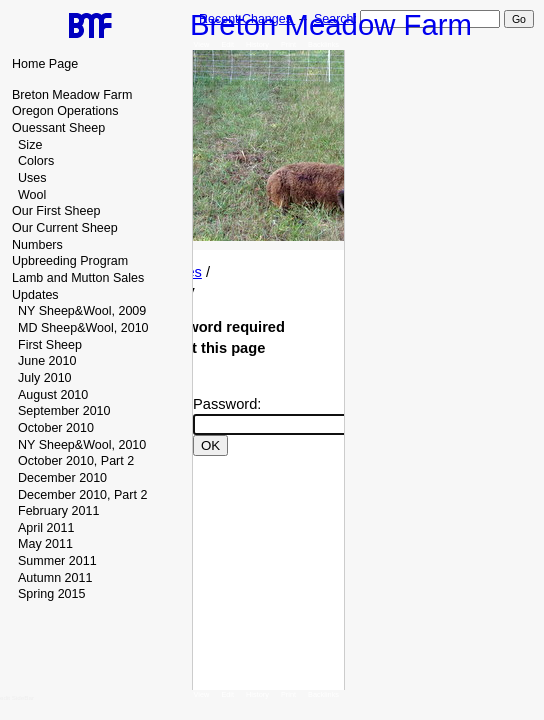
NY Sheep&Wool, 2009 (82, 311)
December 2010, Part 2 (82, 495)
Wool (32, 195)
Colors (36, 161)
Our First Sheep (56, 211)
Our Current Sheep (65, 228)
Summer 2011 (57, 561)
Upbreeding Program (70, 261)
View (202, 44)
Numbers (37, 245)
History (257, 44)
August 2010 (53, 395)
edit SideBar (17, 697)
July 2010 (45, 378)
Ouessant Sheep (58, 128)
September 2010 (64, 411)
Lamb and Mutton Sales (78, 278)
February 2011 (58, 511)
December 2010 (62, 478)
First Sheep (50, 345)
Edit (227, 44)
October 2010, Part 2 (76, 461)
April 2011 (46, 528)
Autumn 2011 (55, 578)
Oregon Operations (65, 111)
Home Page (45, 64)
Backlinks (323, 44)
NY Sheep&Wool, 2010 (82, 445)
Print (288, 44)
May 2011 (45, 544)
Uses (32, 178)
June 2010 (47, 361)
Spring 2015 (52, 594)
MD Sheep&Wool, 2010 (83, 328)
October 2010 (56, 428)
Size (30, 145)
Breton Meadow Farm (72, 95)
